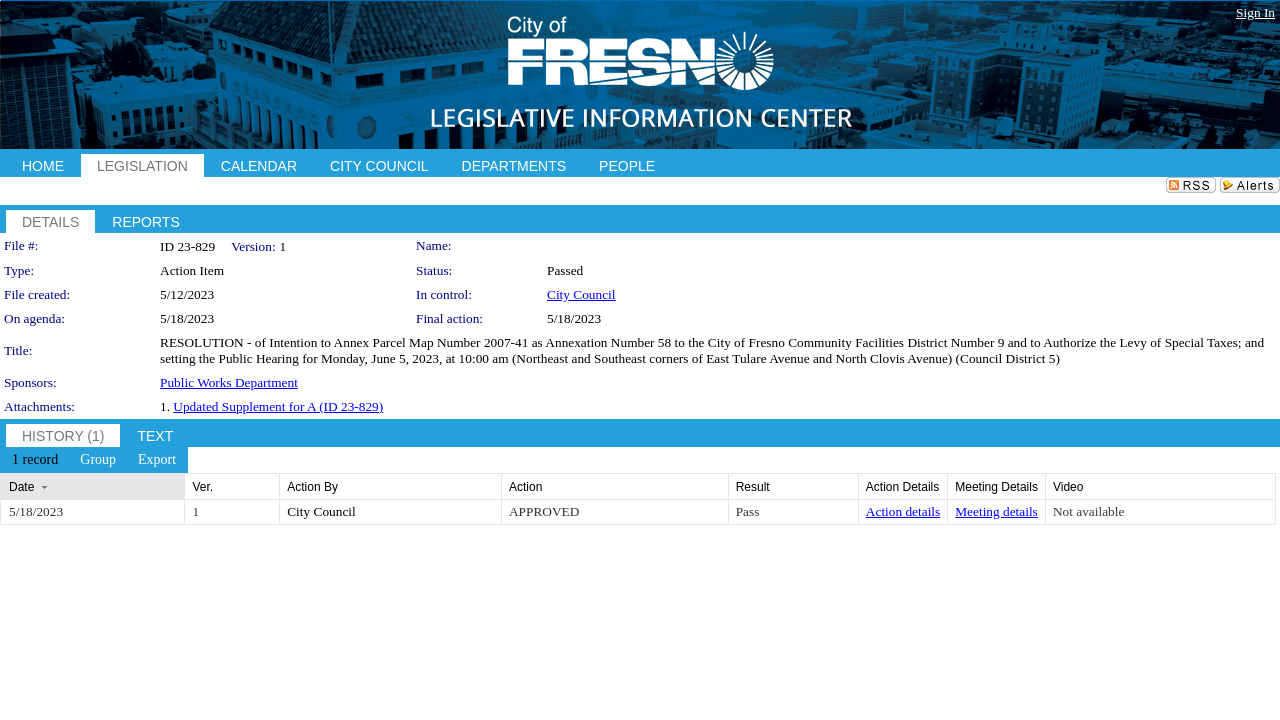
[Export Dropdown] (157, 460)
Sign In (1255, 12)
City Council (581, 294)
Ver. (202, 487)
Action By (312, 487)
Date (21, 487)
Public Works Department (229, 382)
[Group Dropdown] (98, 460)
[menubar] (94, 460)
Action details (903, 511)
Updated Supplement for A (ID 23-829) (278, 406)
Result (753, 487)
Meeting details (996, 511)
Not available (1088, 511)
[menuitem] (35, 460)
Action (525, 487)
